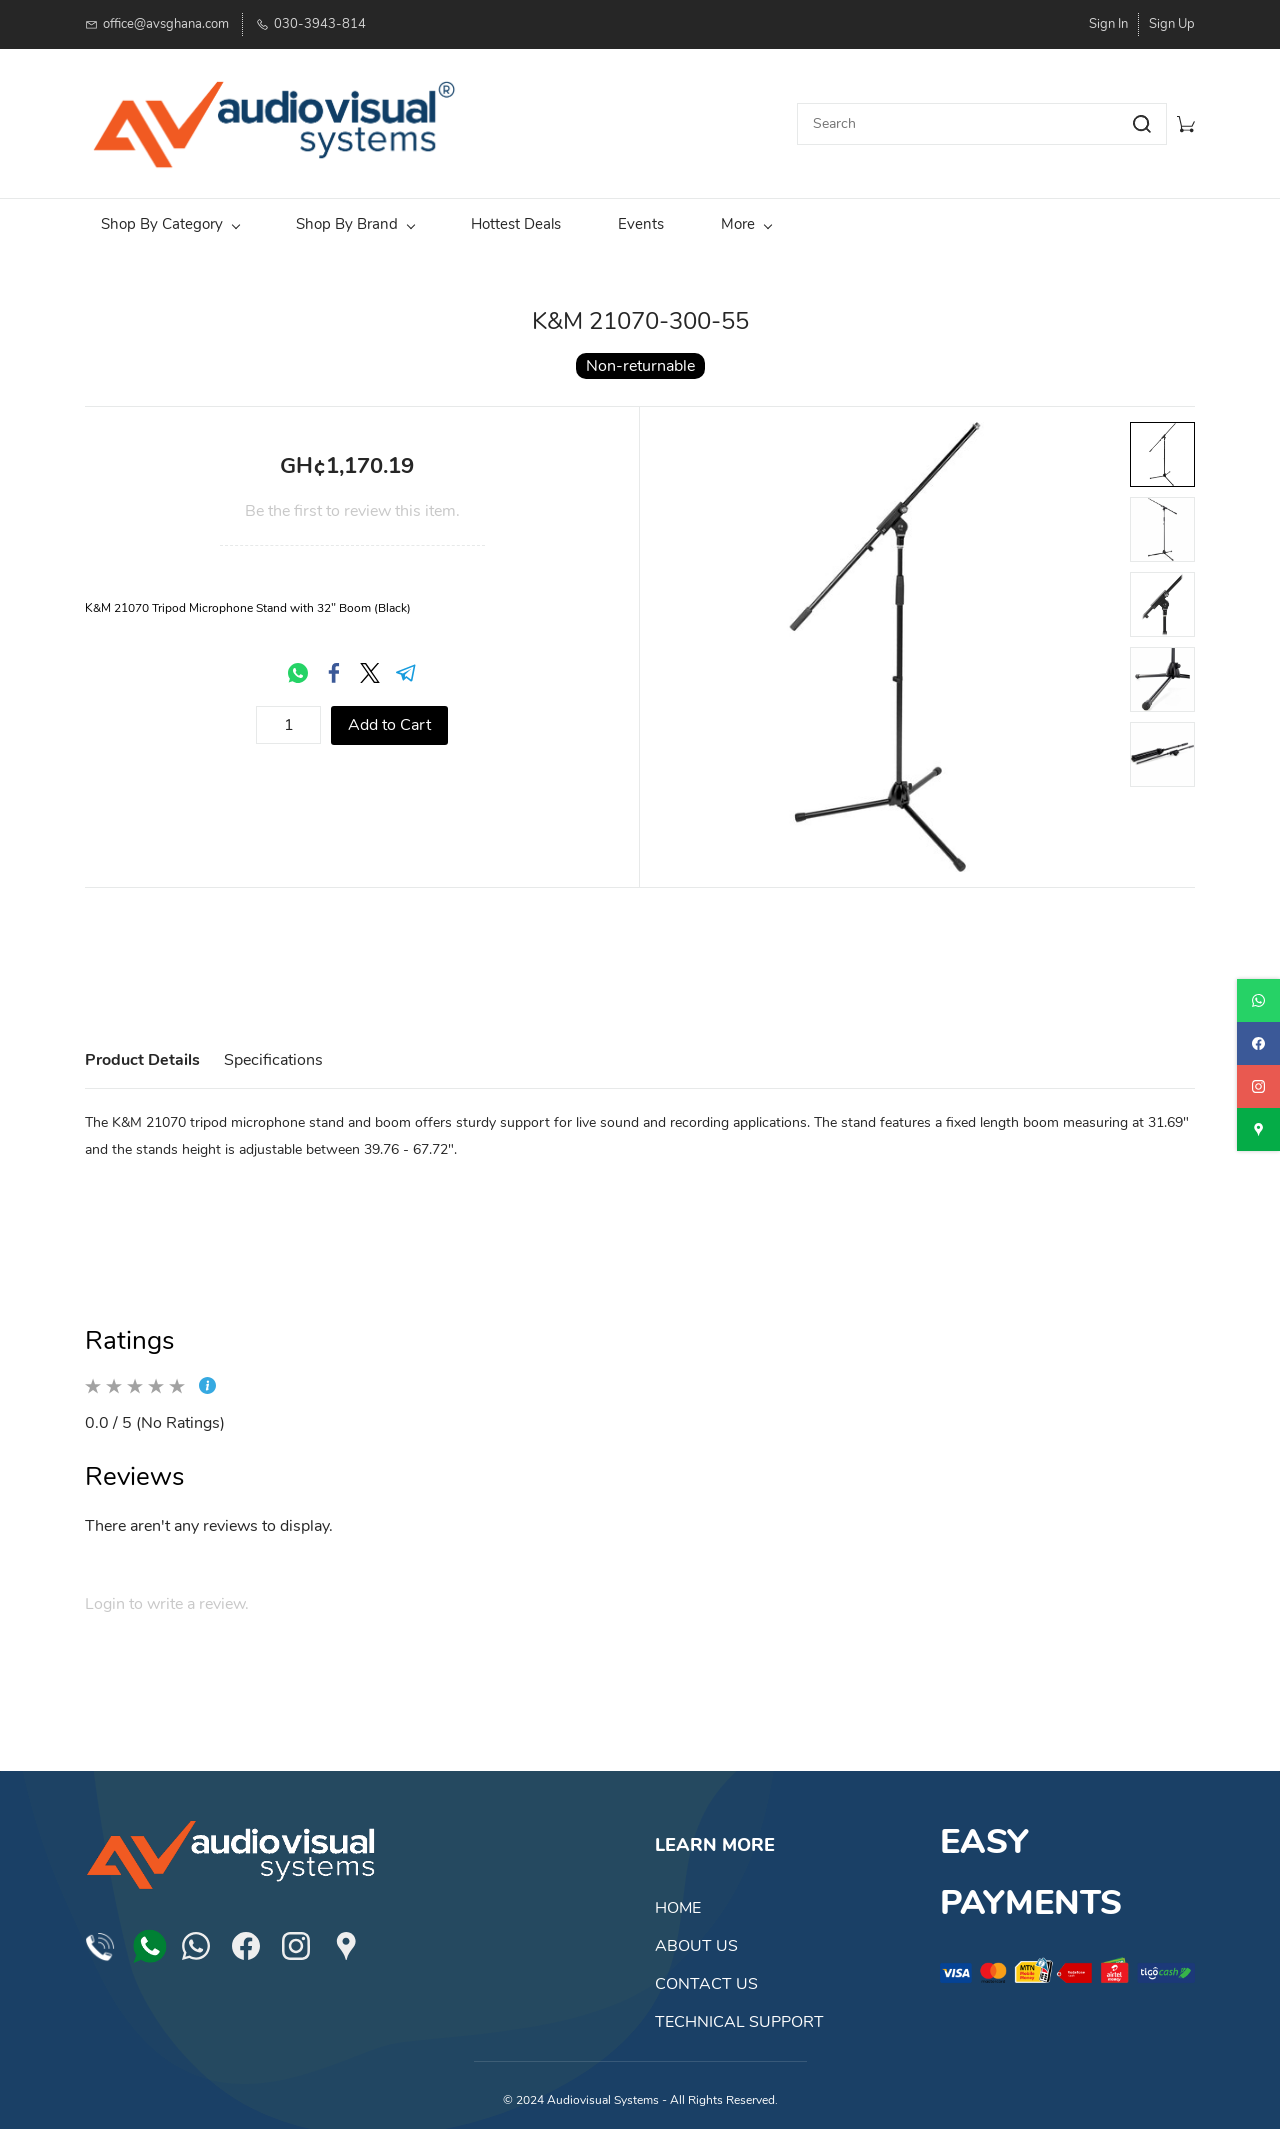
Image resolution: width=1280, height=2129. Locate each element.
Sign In (1108, 24)
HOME (678, 1901)
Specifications (273, 1053)
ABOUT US (696, 1939)
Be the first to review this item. (352, 504)
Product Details (142, 1053)
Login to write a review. (167, 1597)
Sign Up (1172, 24)
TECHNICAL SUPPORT (739, 2015)
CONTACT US (706, 1977)
